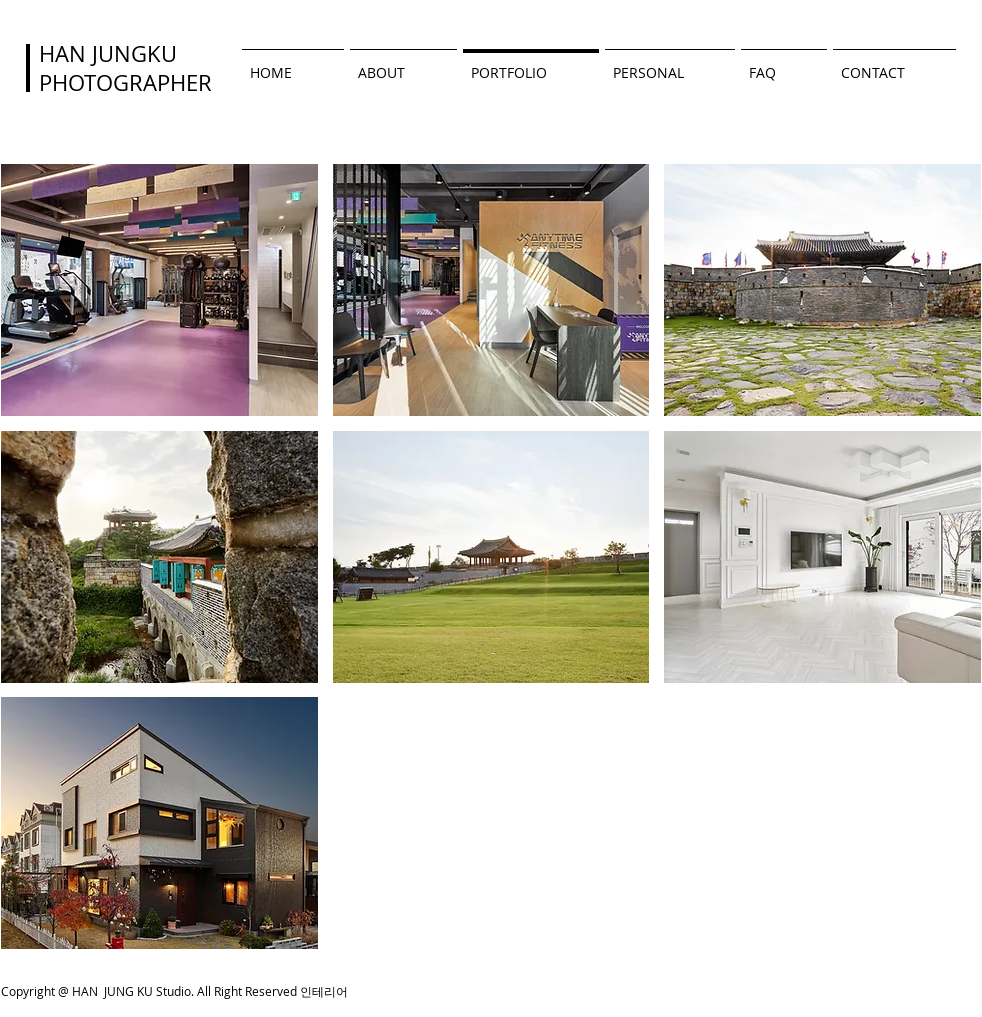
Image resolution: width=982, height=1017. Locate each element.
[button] (159, 290)
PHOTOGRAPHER (125, 82)
